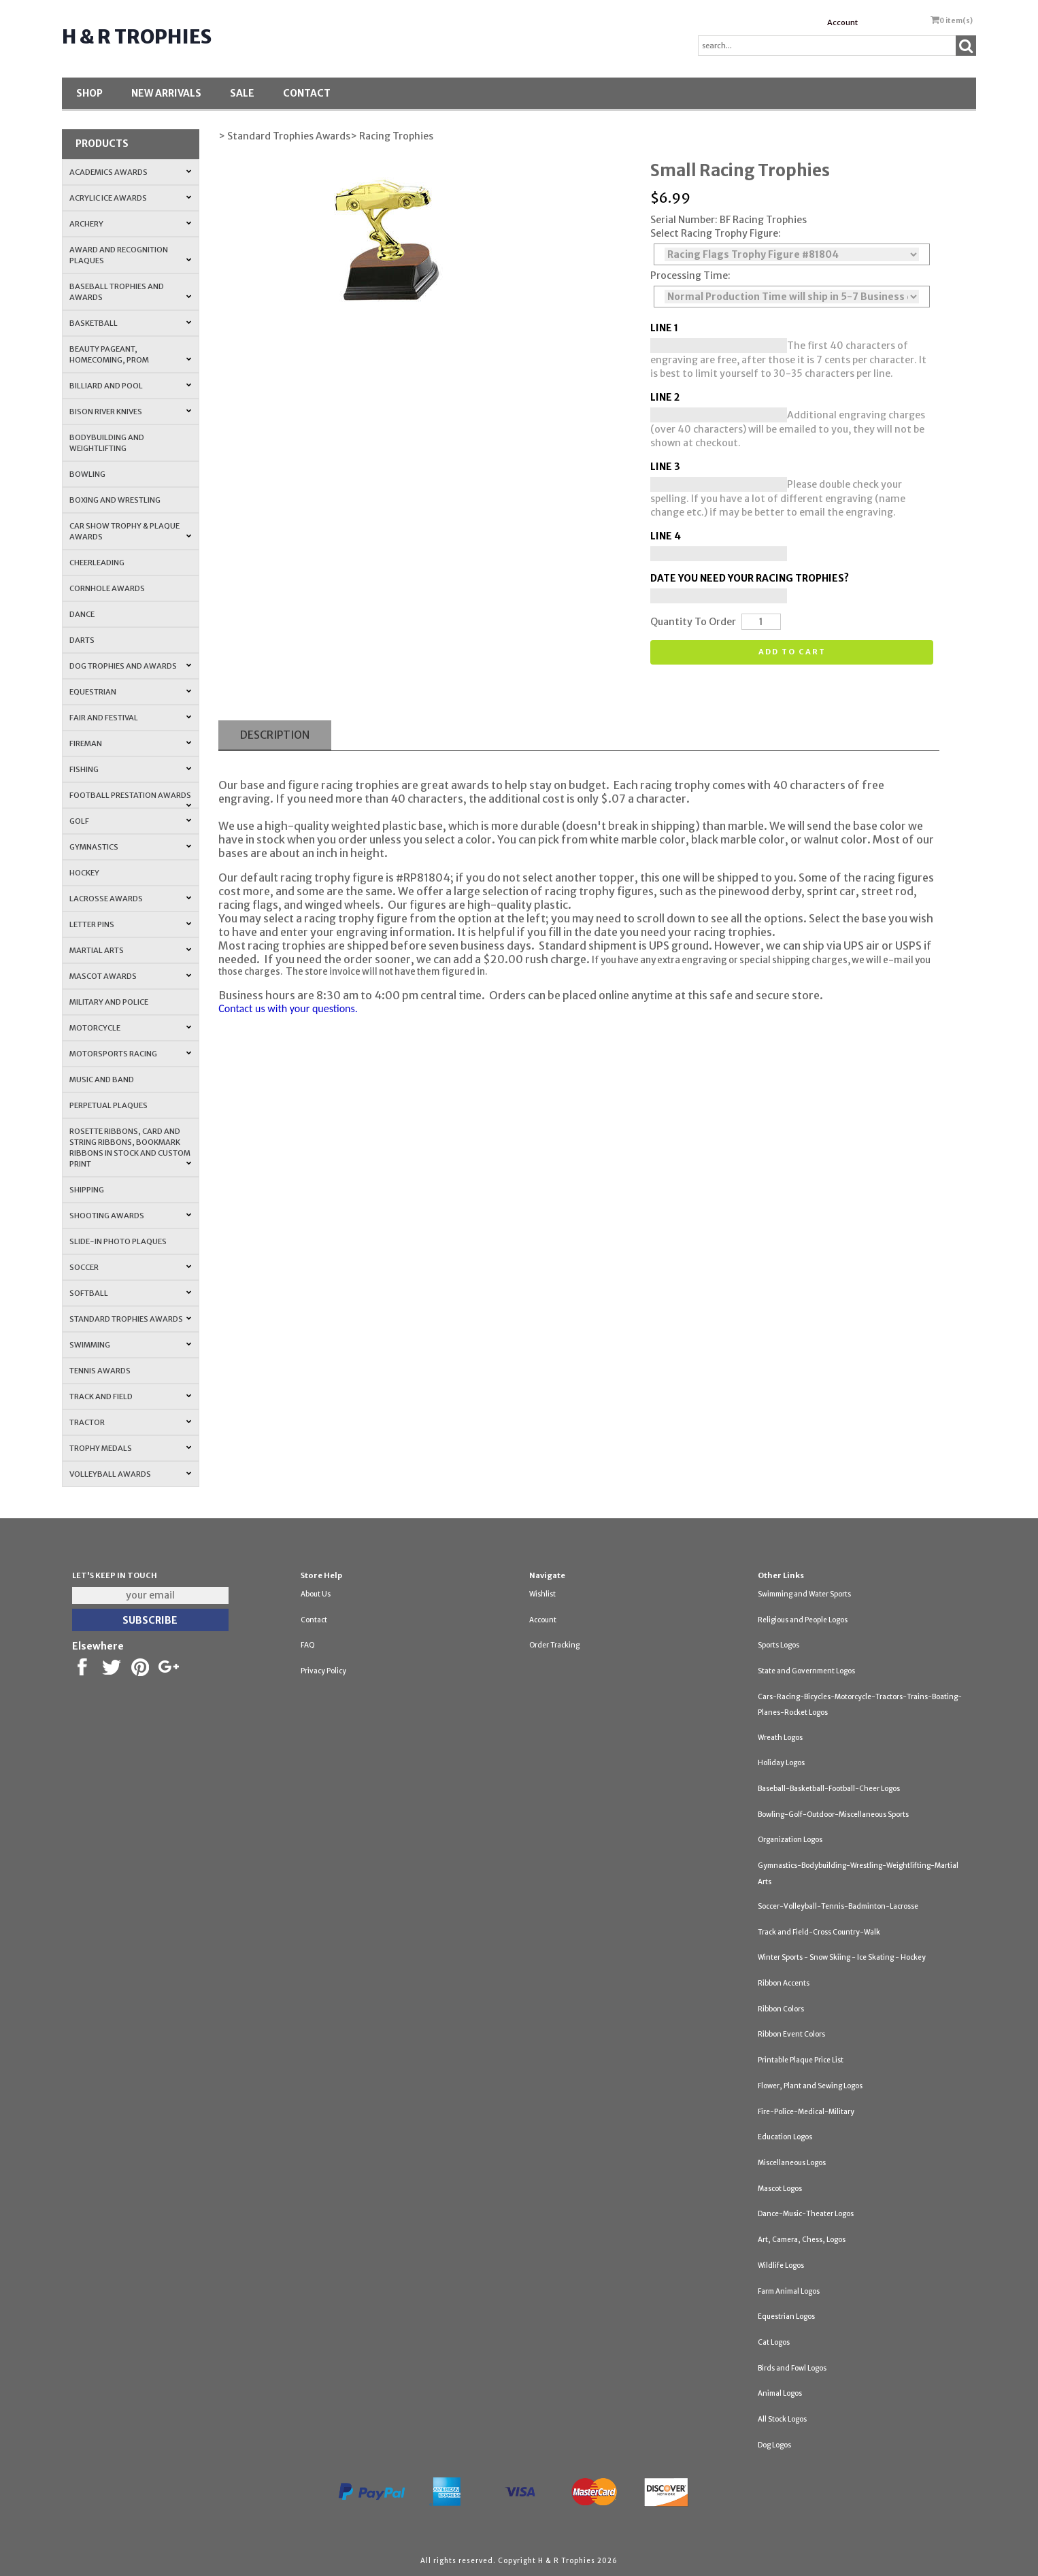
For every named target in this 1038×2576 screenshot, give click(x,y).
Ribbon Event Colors (791, 2034)
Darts (82, 640)
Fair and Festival (130, 717)
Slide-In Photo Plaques (118, 1241)
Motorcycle (130, 1028)
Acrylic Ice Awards (130, 198)
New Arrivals (166, 93)
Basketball (130, 323)
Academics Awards (130, 172)
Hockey (84, 872)
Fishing (130, 769)
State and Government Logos (806, 1671)
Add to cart (792, 651)
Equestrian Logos (786, 2316)
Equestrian (130, 692)
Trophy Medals (130, 1448)
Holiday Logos (781, 1762)
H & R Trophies (137, 36)
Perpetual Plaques (108, 1105)
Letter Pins (130, 924)
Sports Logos (778, 1645)
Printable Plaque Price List (800, 2060)
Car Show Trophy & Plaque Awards (130, 531)
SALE (242, 93)
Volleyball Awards (130, 1474)
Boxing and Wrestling (115, 500)
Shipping (86, 1189)
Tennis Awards (100, 1370)
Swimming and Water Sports (804, 1594)
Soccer (130, 1267)
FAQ (308, 1645)
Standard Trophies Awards (130, 1319)
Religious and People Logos (803, 1620)
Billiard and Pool (130, 385)
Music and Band (101, 1079)
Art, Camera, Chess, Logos (802, 2239)
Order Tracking (554, 1645)
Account (842, 22)
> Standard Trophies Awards (284, 136)
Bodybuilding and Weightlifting (106, 443)
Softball (130, 1293)
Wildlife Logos (781, 2265)
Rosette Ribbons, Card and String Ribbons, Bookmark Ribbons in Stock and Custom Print (130, 1147)
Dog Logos (774, 2445)
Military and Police (108, 1002)
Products (102, 143)
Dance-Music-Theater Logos (806, 2213)
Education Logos (785, 2136)
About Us (316, 1594)
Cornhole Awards (107, 588)
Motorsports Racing (130, 1053)
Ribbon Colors (781, 2009)
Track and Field (130, 1396)
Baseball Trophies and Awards (130, 292)
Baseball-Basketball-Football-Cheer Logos (829, 1788)
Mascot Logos (780, 2188)
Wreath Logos (780, 1737)
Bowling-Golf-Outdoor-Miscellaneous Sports (833, 1814)
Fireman (130, 743)
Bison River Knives (130, 411)
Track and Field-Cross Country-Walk (819, 1932)
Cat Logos (774, 2342)
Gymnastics (130, 847)
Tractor (130, 1422)
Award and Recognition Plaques (130, 255)
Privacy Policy (323, 1671)
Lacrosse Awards (130, 898)
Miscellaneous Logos (792, 2162)
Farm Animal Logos (789, 2291)
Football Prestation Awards (130, 799)
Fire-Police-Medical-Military (806, 2111)
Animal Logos (780, 2393)
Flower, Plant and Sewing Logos (810, 2085)
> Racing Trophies (391, 136)
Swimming (130, 1345)
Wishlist (542, 1594)
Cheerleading (96, 562)
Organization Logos (790, 1839)
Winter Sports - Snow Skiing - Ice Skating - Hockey (842, 1957)
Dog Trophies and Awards (130, 666)
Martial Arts (130, 950)
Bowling (87, 474)
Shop (89, 93)
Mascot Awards (130, 976)
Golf (130, 821)
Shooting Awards (130, 1215)
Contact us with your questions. (288, 1008)
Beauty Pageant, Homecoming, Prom (130, 354)
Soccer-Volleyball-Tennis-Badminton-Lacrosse (838, 1906)
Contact (307, 93)
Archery (130, 224)
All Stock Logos (782, 2419)
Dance (82, 614)
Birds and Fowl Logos (792, 2368)
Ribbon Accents (783, 1983)
